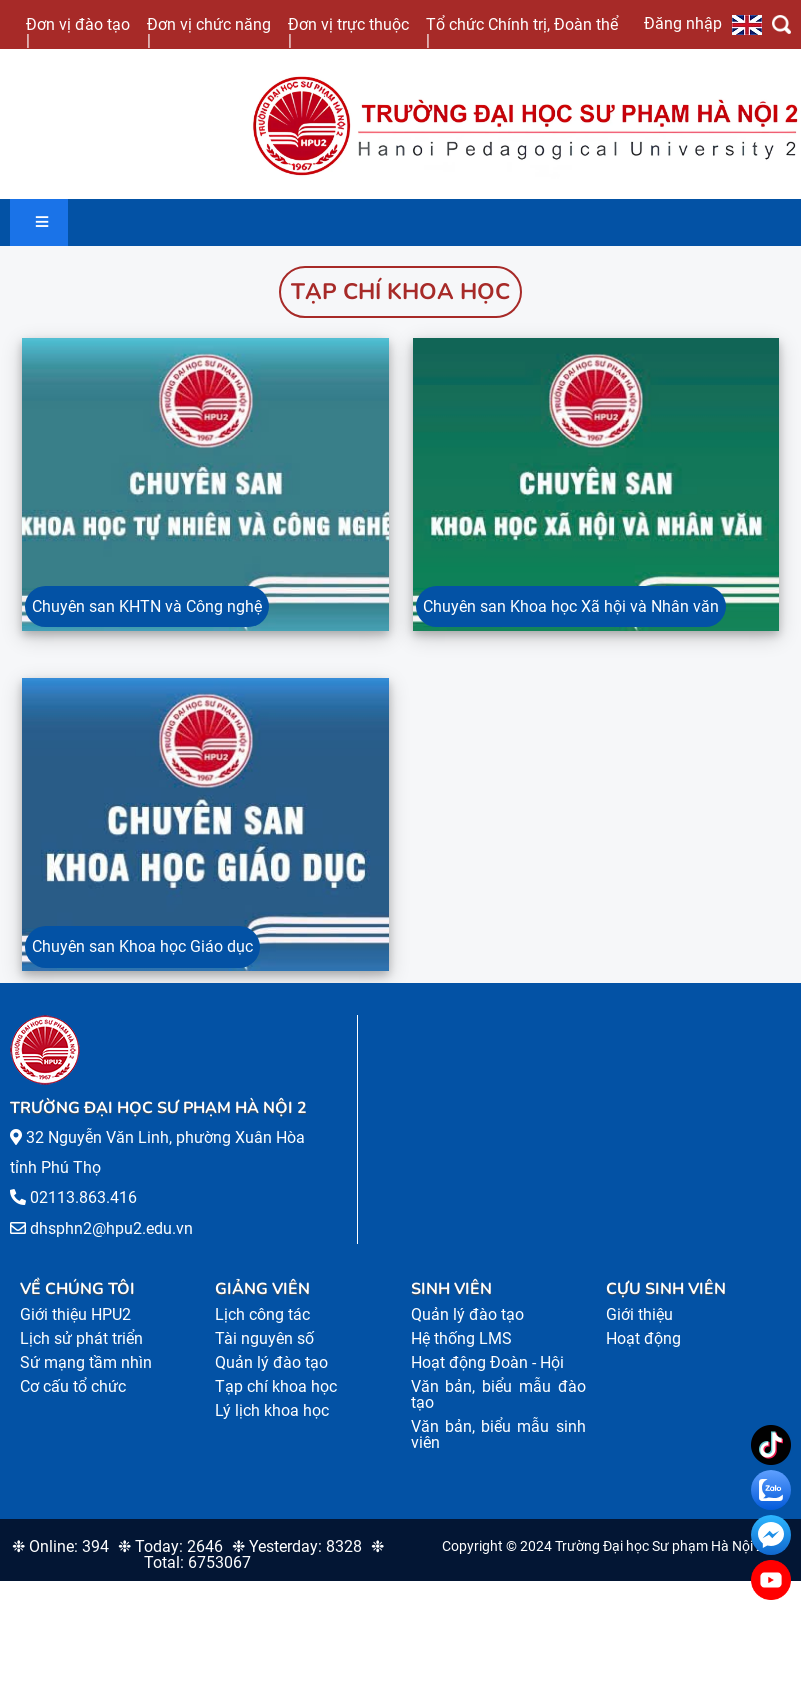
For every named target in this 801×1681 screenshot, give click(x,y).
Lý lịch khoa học (272, 1424)
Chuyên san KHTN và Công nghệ (147, 613)
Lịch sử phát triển (81, 1352)
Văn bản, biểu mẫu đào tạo (498, 1408)
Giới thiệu (639, 1328)
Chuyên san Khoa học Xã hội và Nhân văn (571, 613)
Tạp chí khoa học (400, 291)
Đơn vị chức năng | (209, 32)
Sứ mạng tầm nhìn (86, 1376)
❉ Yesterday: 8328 (297, 1560)
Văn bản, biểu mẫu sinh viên (498, 1448)
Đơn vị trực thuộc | (348, 32)
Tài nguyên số (264, 1352)
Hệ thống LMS (461, 1352)
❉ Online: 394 (60, 1560)
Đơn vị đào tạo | (78, 32)
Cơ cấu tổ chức (73, 1400)
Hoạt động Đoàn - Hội (487, 1376)
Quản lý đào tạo (271, 1376)
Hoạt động (643, 1352)
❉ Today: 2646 (170, 1560)
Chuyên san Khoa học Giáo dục (142, 960)
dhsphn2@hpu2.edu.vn (111, 1241)
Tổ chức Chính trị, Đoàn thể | (522, 32)
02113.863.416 (83, 1211)
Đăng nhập (683, 23)
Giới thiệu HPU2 (75, 1328)
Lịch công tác (262, 1328)
